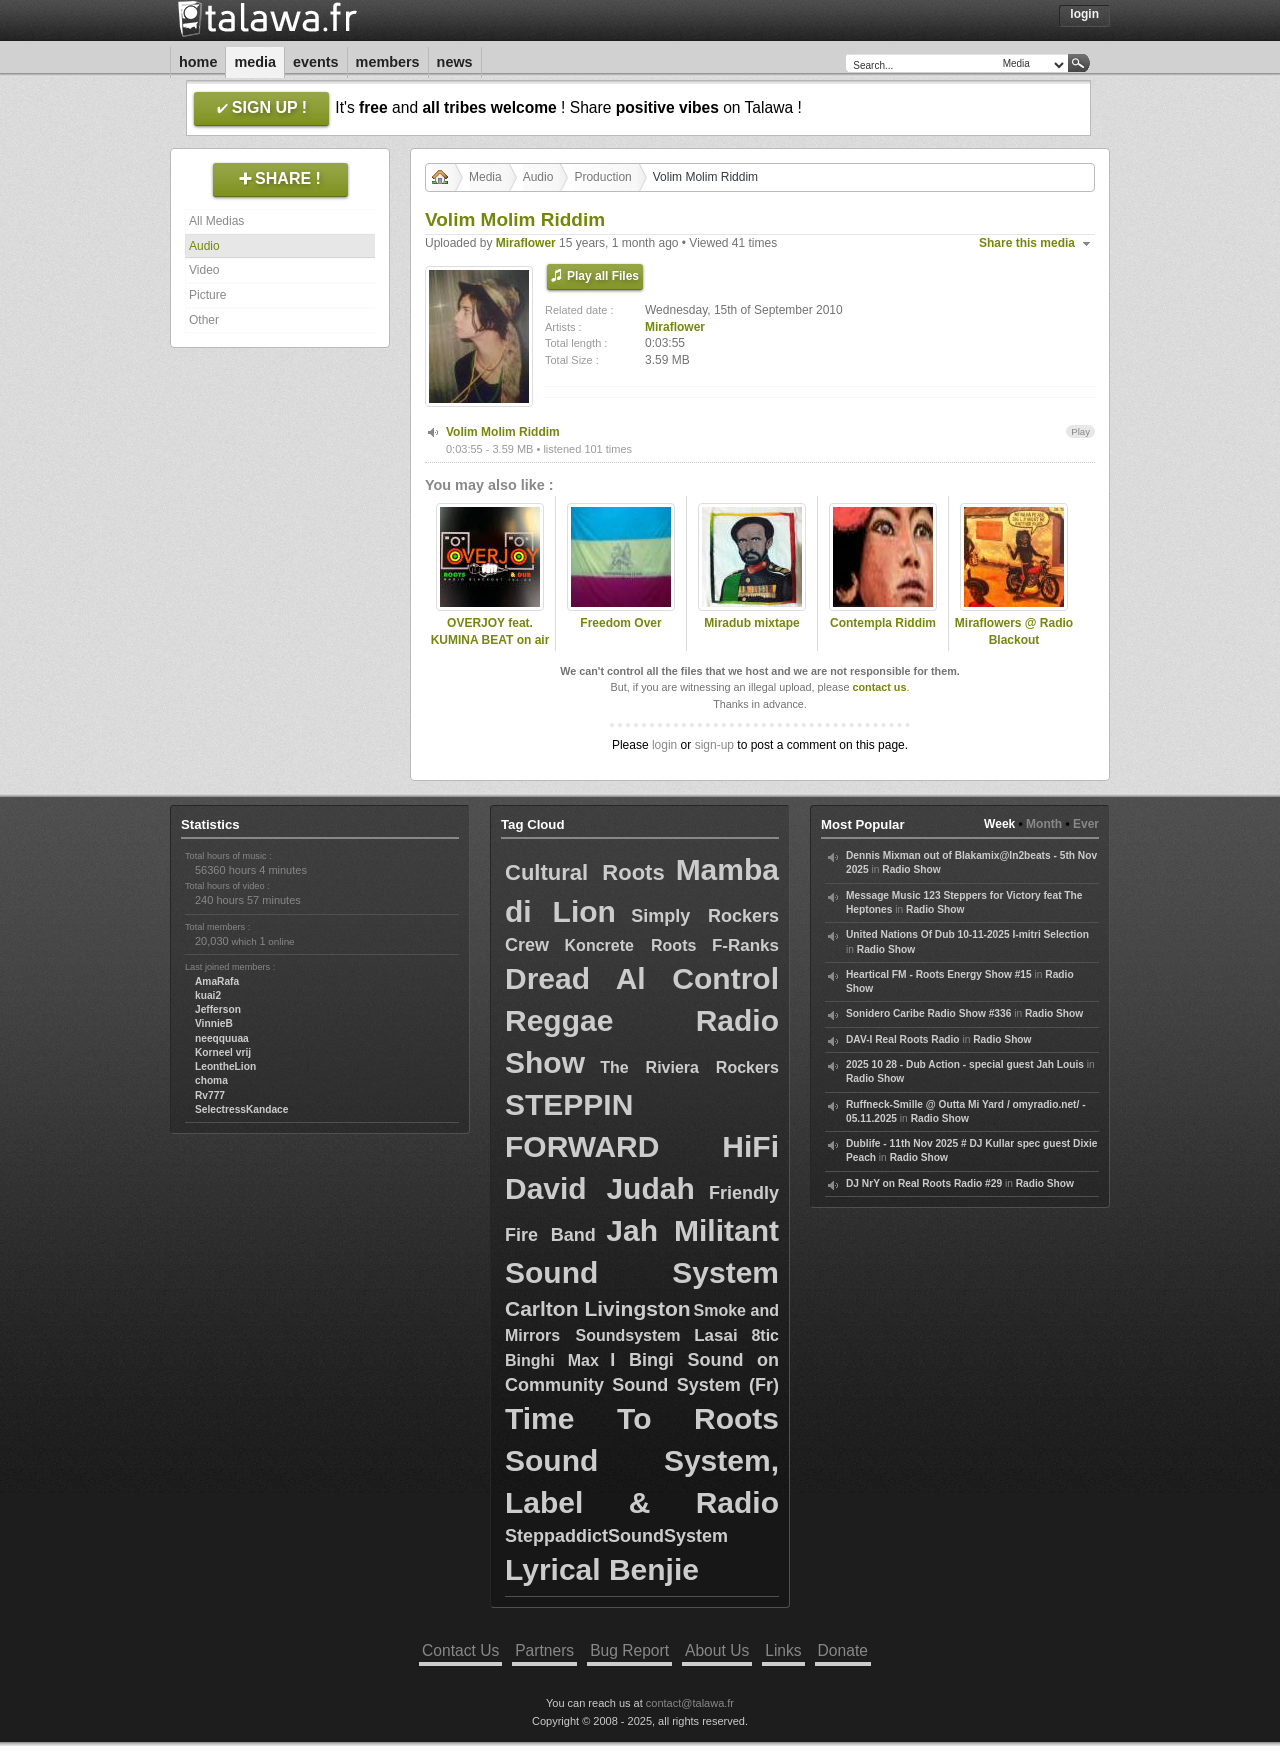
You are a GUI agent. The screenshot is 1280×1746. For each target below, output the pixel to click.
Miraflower (526, 243)
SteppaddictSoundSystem (616, 1536)
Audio (204, 246)
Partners (544, 1650)
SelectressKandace (241, 1109)
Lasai (715, 1335)
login (664, 745)
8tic (765, 1335)
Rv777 (210, 1095)
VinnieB (214, 1023)
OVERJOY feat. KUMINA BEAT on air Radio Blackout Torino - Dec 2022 (490, 648)
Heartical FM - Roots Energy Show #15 (939, 974)
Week (999, 824)
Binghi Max (552, 1360)
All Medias (216, 221)
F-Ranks (745, 945)
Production (602, 177)
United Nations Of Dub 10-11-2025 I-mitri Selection (967, 934)
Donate (843, 1650)
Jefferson (218, 1009)
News (455, 62)
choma (211, 1080)
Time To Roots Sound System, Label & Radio (642, 1460)
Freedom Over (620, 623)
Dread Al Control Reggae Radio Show (642, 1020)
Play (1080, 431)
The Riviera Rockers (689, 1067)
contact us (879, 687)
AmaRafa (217, 981)
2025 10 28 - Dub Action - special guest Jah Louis (965, 1064)
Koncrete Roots (631, 945)
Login (1084, 14)
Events (316, 62)
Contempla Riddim (883, 623)
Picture (207, 295)
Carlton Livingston (598, 1308)
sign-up (714, 745)
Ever (1086, 824)
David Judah (600, 1188)
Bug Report (629, 1650)
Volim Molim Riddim (503, 432)
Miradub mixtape (751, 623)
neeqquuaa (222, 1038)
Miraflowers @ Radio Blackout (1014, 631)
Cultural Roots (585, 872)
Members (388, 62)
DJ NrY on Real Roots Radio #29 (924, 1183)
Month (1044, 824)
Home (198, 62)
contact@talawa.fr (690, 1703)
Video (204, 270)
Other (204, 320)
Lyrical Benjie (602, 1569)
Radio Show (911, 869)
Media (255, 62)
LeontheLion (225, 1066)
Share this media (1027, 243)
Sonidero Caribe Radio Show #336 (928, 1013)
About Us (717, 1650)
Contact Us (460, 1650)
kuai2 (208, 995)
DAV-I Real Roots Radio (903, 1039)
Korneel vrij (223, 1052)
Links (783, 1650)
